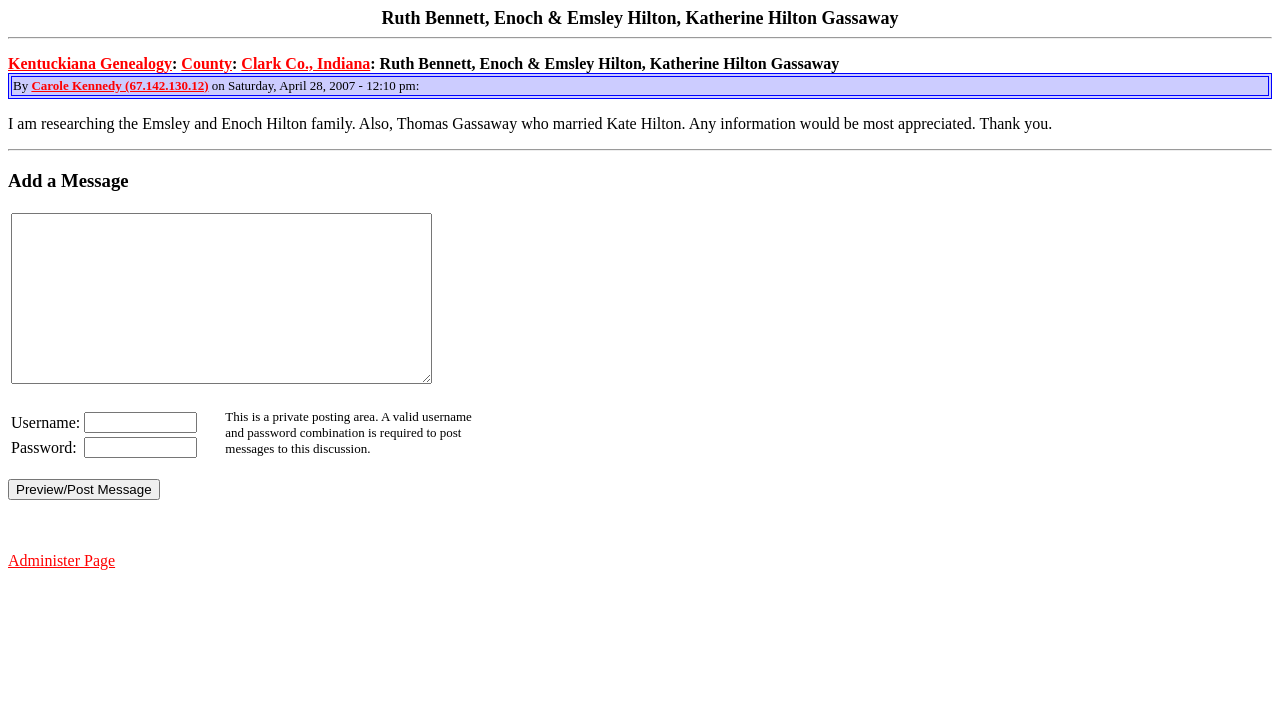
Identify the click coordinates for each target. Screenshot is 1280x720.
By (22, 85)
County (206, 63)
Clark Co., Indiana (305, 63)
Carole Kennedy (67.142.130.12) (119, 85)
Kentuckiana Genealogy (90, 63)
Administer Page (61, 593)
